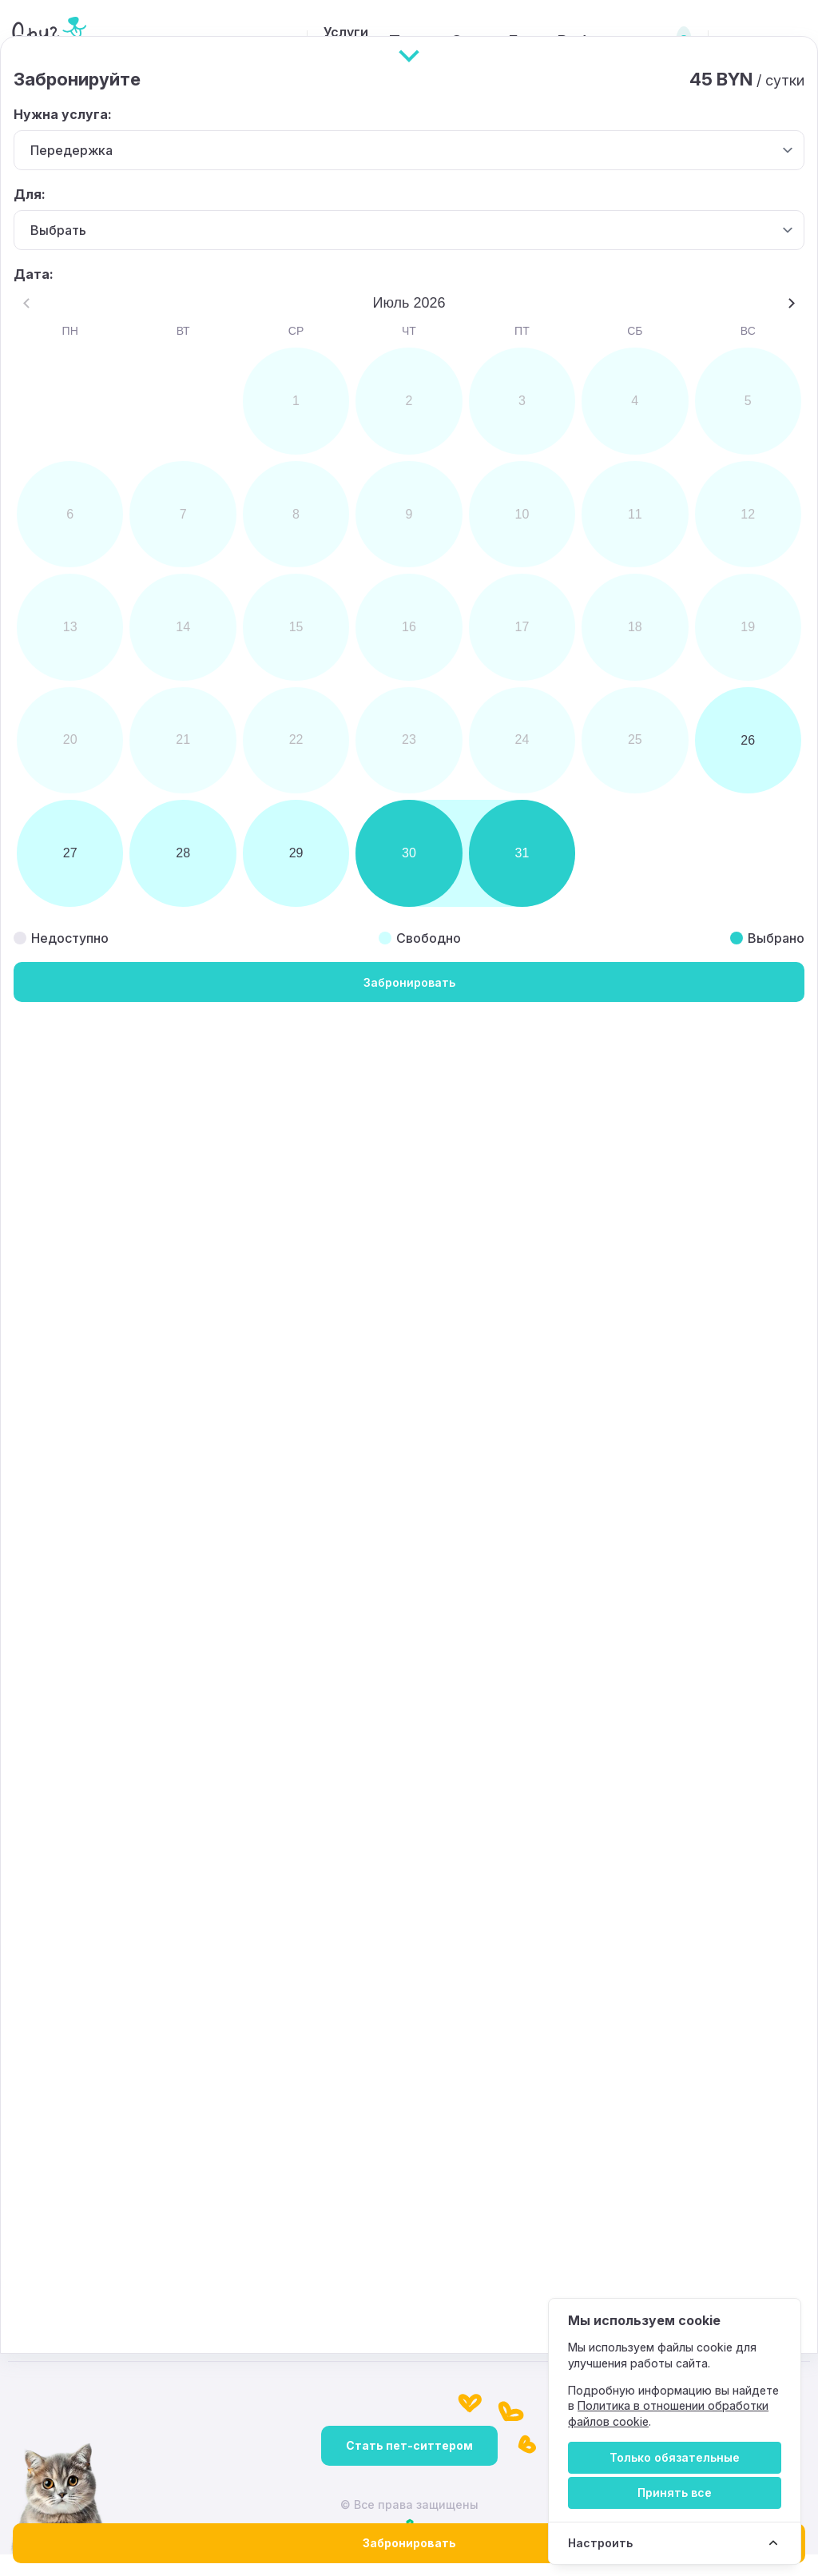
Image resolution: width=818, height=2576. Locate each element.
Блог (488, 42)
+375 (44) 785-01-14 (302, 2246)
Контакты (661, 2139)
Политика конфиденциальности (315, 2139)
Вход (665, 42)
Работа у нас (573, 42)
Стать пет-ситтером (409, 2467)
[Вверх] (409, 2172)
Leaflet (706, 928)
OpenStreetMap (772, 928)
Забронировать (409, 2543)
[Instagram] (694, 2089)
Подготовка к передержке (93, 2139)
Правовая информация (522, 2139)
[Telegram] (790, 2089)
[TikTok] (742, 2089)
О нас (425, 42)
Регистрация (767, 42)
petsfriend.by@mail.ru (97, 2246)
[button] (511, 816)
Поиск (358, 42)
